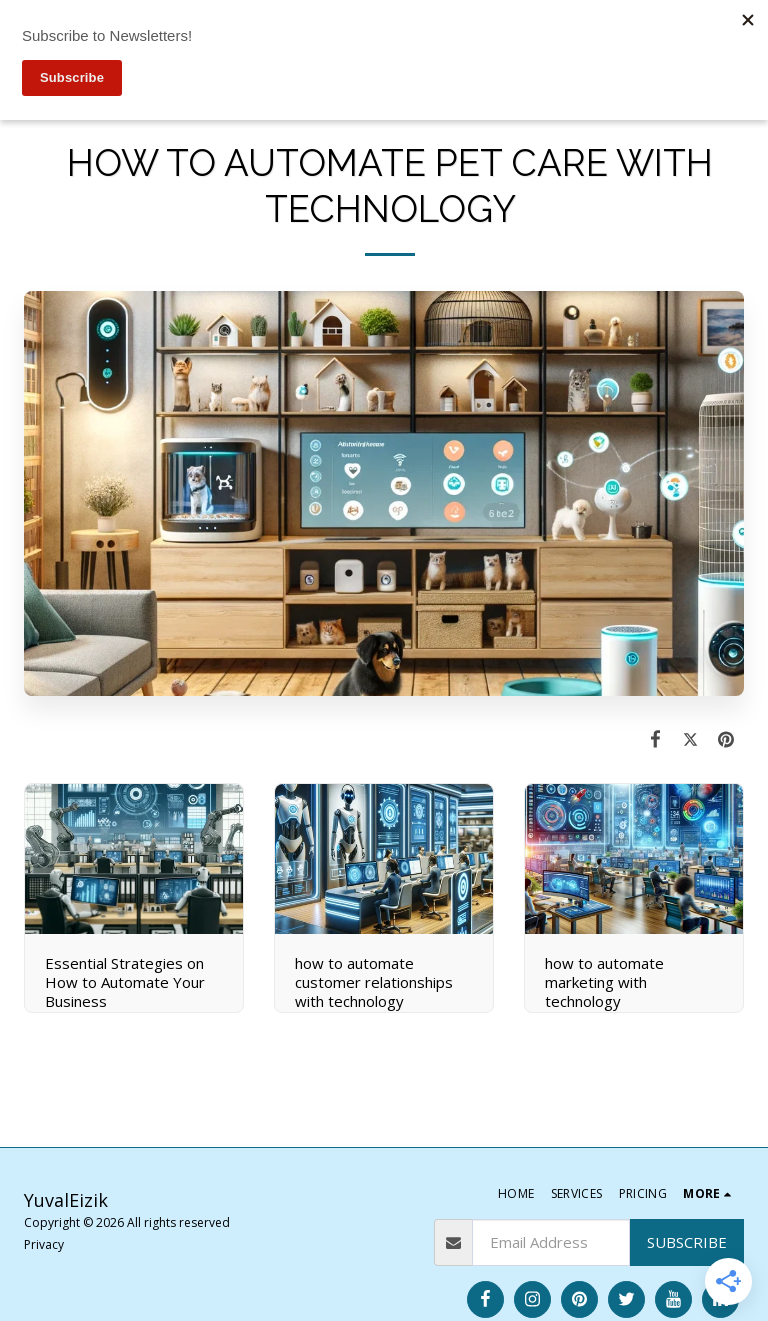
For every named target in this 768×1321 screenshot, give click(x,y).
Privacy (44, 1244)
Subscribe (687, 1242)
